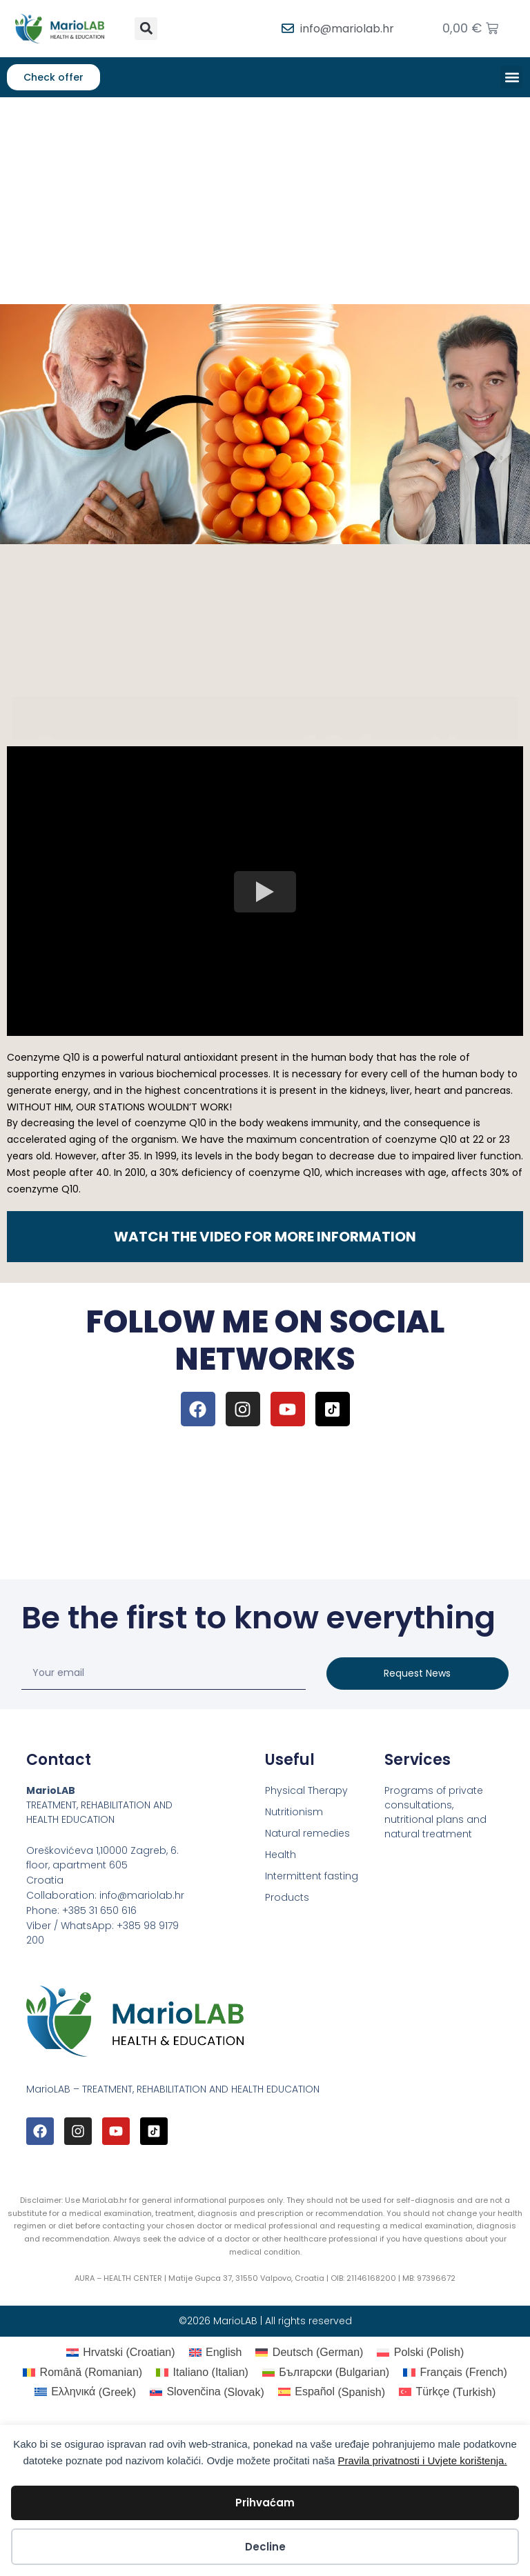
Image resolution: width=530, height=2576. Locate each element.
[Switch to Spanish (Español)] (331, 2392)
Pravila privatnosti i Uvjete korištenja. (422, 2460)
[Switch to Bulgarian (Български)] (325, 2372)
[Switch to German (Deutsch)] (309, 2352)
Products (287, 1897)
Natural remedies (307, 1833)
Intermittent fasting (311, 1876)
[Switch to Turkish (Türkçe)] (447, 2392)
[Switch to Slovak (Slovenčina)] (207, 2392)
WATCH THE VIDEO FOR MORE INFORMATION (265, 1236)
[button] (146, 28)
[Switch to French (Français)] (455, 2372)
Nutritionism (294, 1812)
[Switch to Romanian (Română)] (82, 2372)
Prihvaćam (265, 2502)
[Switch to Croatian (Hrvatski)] (120, 2352)
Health (280, 1854)
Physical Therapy (306, 1790)
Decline (265, 2546)
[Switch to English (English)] (215, 2352)
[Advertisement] (265, 200)
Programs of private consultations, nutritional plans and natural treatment (435, 1812)
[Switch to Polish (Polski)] (420, 2352)
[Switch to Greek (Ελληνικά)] (85, 2392)
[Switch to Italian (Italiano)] (202, 2372)
